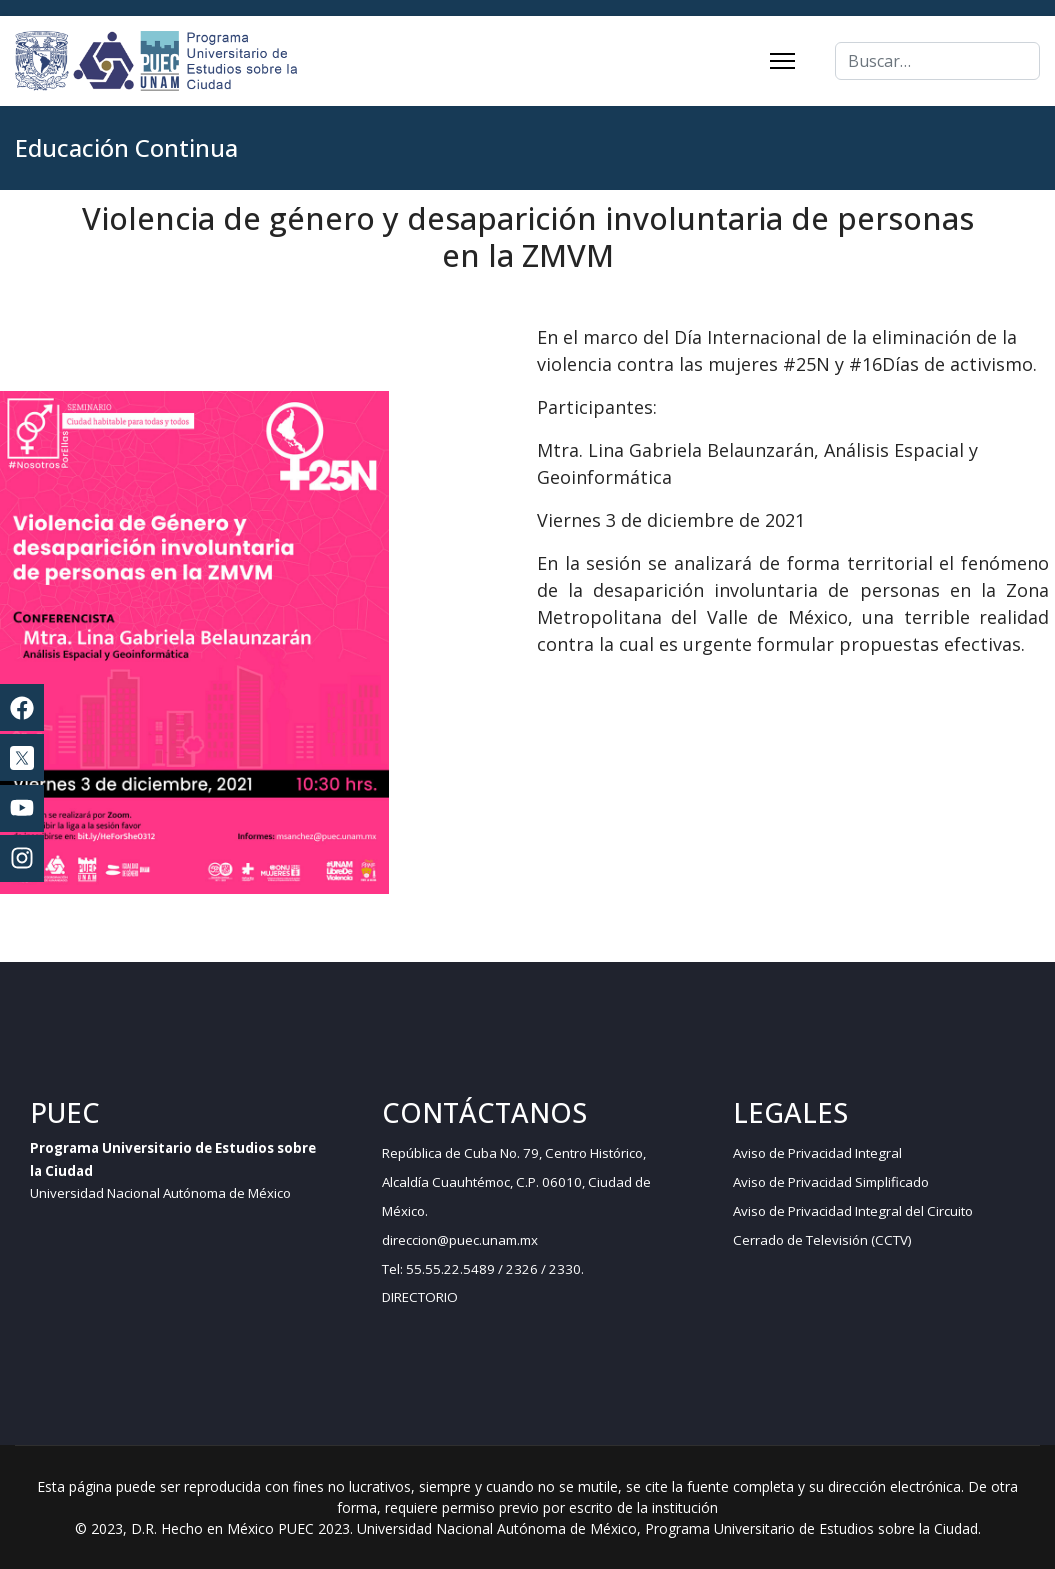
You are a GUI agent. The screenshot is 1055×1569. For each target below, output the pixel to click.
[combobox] (937, 61)
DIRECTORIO (420, 1297)
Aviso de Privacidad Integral (817, 1153)
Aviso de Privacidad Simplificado (831, 1182)
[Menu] (782, 61)
